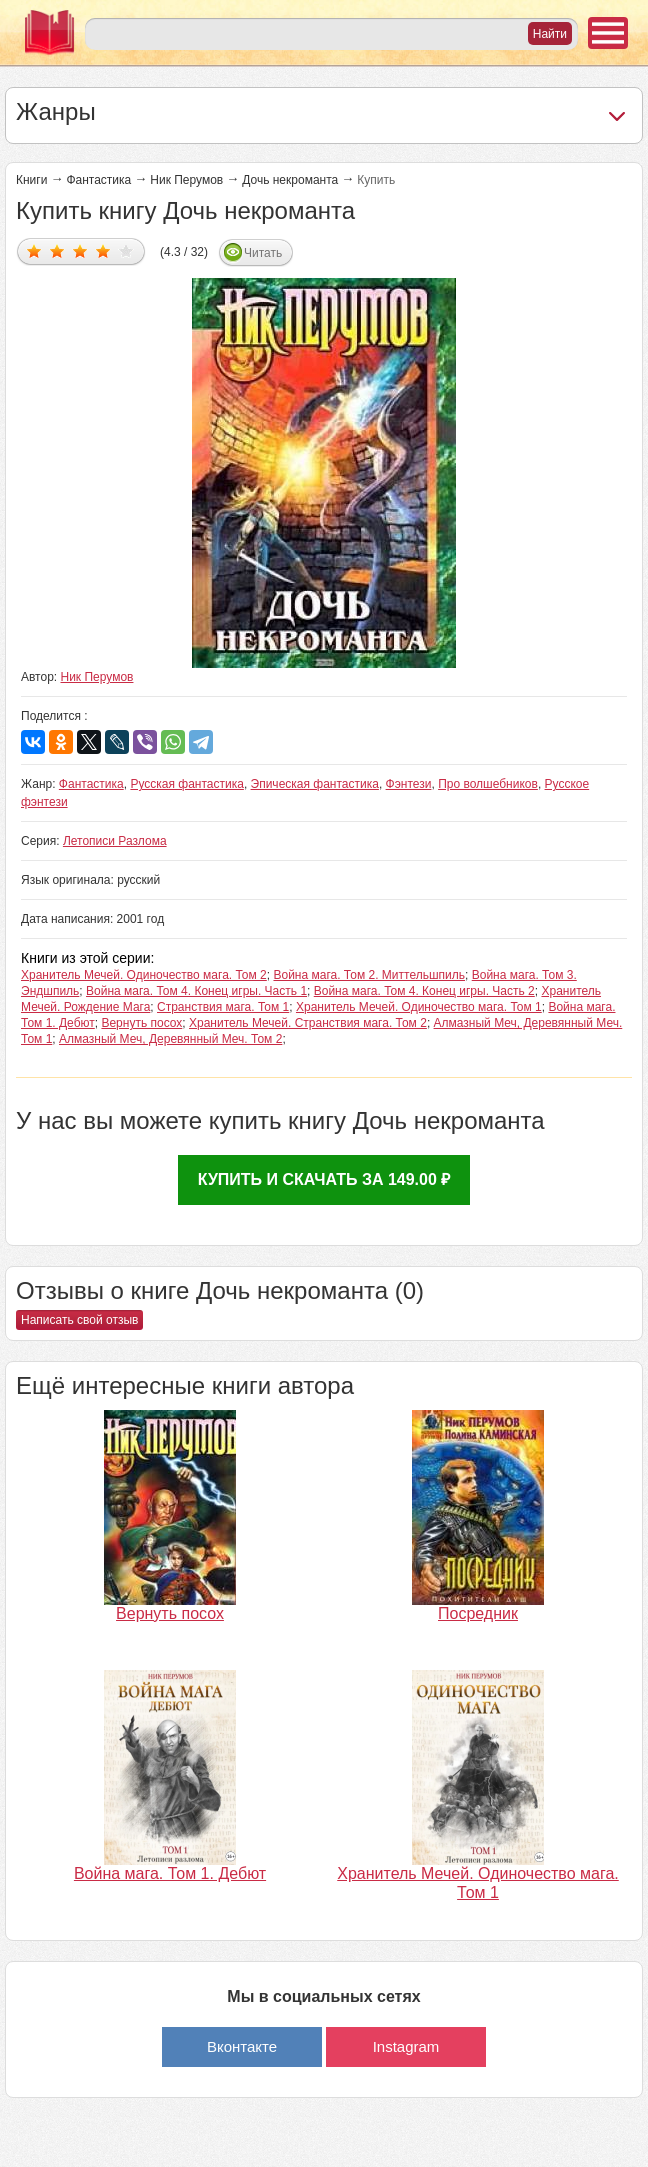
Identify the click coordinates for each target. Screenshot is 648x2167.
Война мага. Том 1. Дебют (170, 1873)
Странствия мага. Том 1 (223, 1007)
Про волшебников (488, 784)
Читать (263, 253)
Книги (31, 180)
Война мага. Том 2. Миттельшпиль (369, 975)
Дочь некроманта (290, 180)
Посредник (478, 1613)
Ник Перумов (186, 180)
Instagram (406, 2046)
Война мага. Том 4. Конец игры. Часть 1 (196, 991)
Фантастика (98, 180)
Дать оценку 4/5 (103, 250)
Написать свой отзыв (79, 1320)
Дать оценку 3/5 (80, 250)
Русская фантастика (186, 784)
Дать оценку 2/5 (57, 250)
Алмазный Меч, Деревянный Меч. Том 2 (170, 1039)
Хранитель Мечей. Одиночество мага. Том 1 (419, 1007)
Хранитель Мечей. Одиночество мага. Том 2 (144, 975)
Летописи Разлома (115, 841)
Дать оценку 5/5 (126, 250)
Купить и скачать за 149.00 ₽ (324, 1179)
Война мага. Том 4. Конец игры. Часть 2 (424, 991)
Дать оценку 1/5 (34, 250)
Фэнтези (409, 784)
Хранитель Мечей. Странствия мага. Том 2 (308, 1023)
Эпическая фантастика (315, 784)
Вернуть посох (141, 1023)
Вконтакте (242, 2046)
